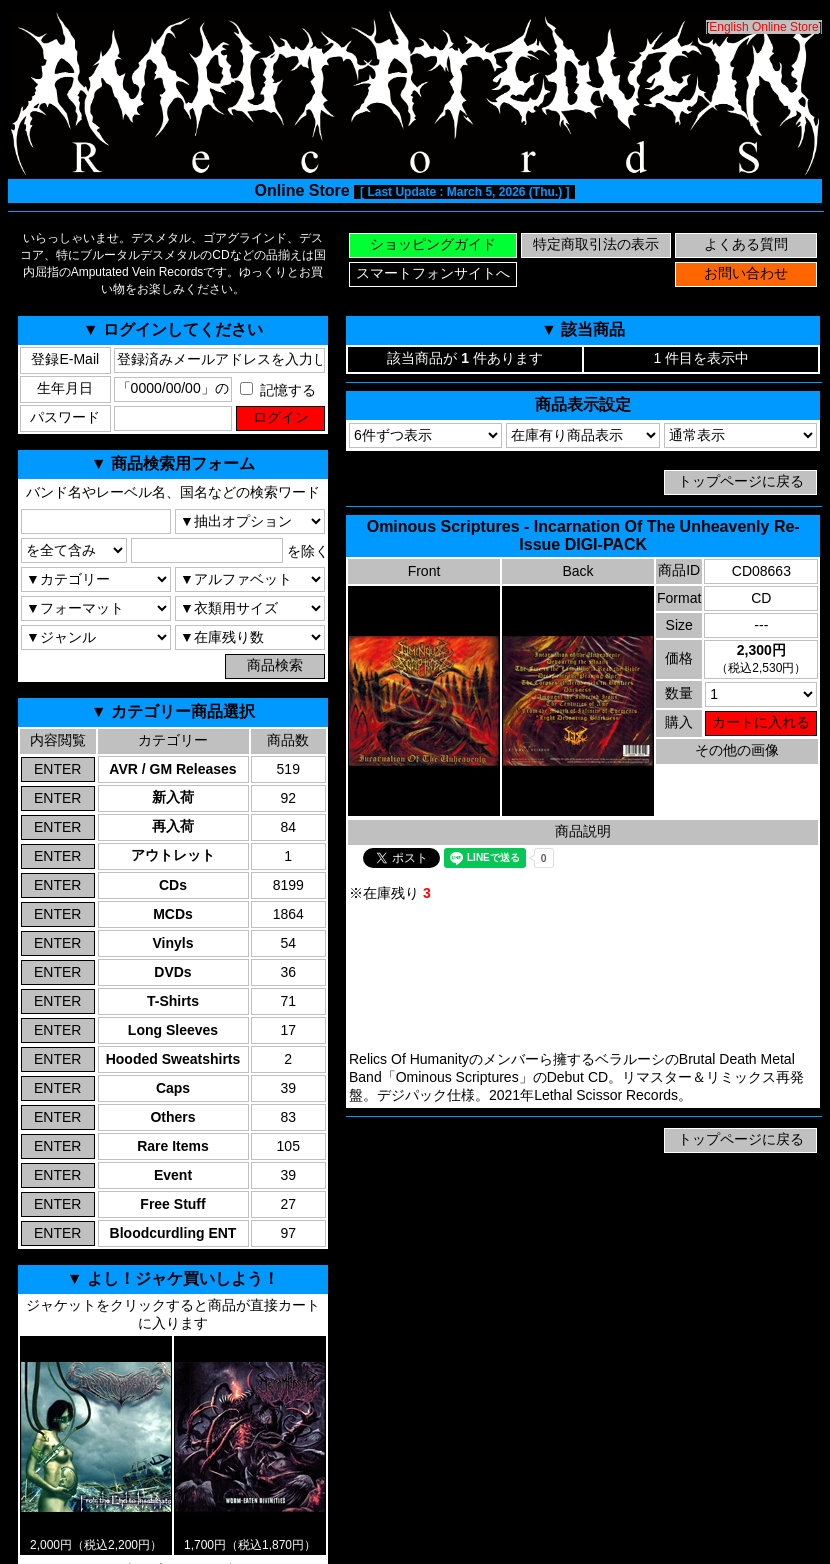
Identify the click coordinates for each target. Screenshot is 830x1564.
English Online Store (763, 27)
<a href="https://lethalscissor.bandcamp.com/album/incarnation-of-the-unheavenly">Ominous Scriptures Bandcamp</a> (583, 977)
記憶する (278, 390)
